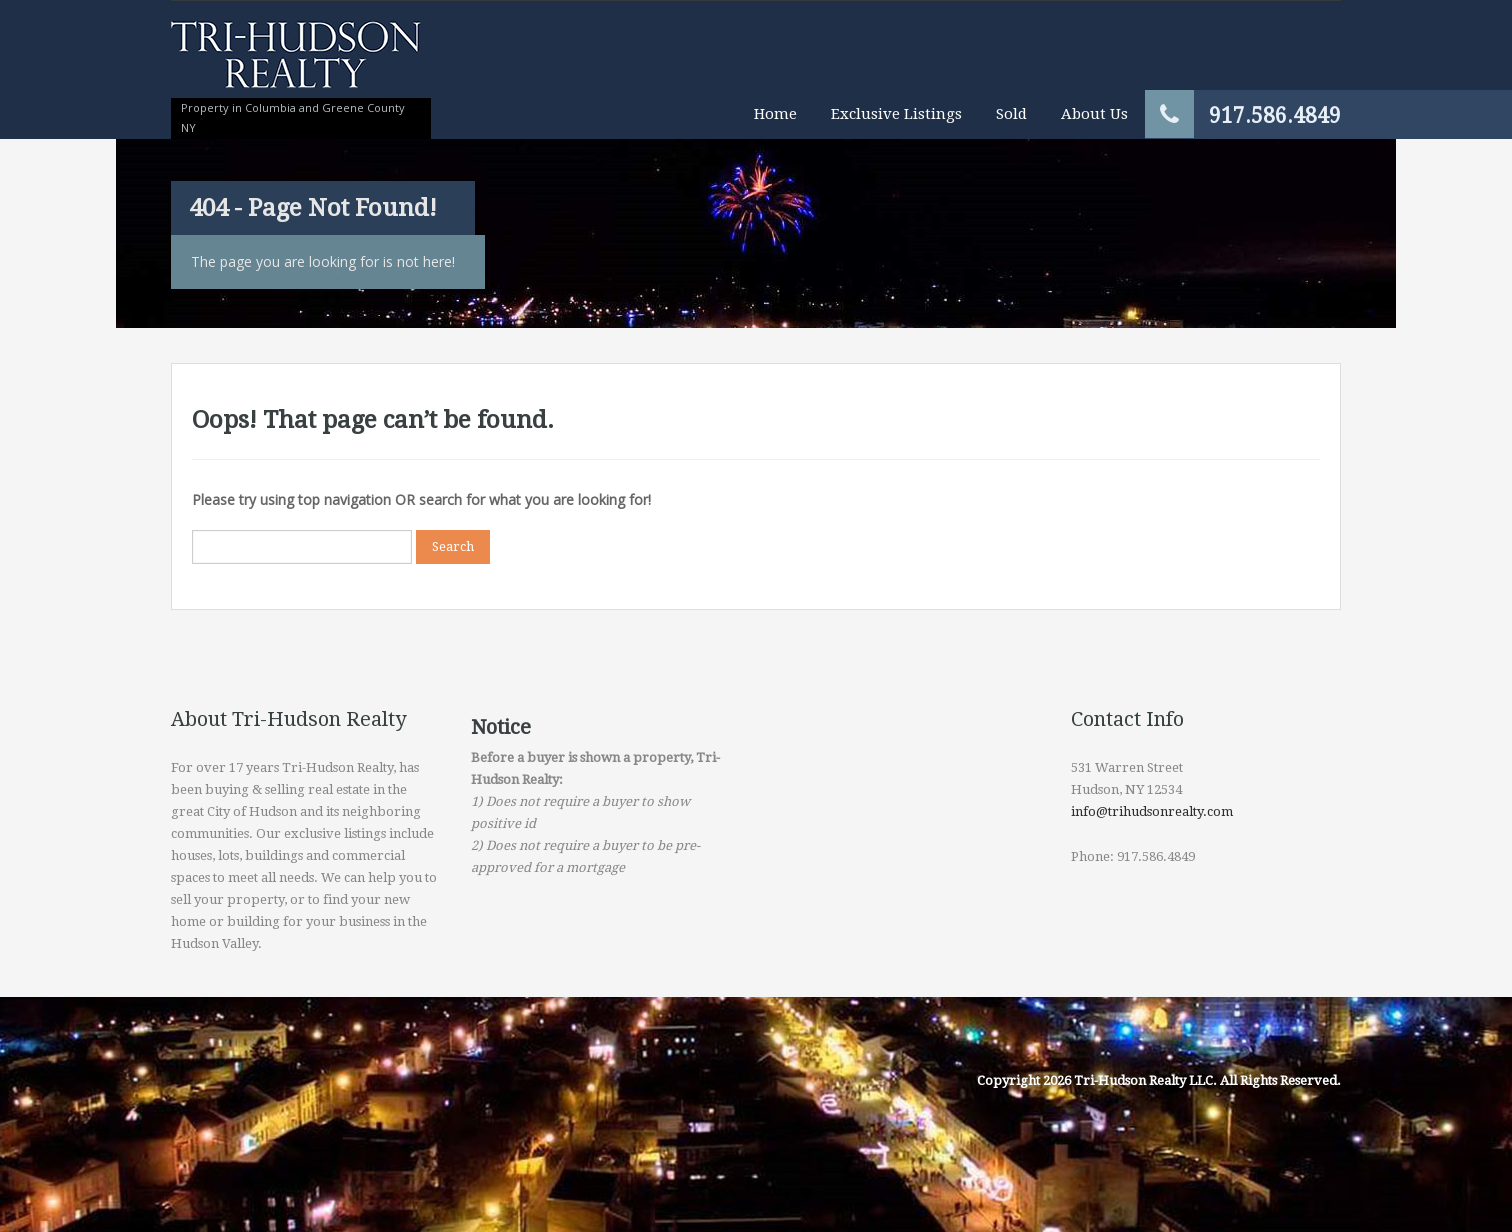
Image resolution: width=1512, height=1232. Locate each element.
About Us (1094, 114)
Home (775, 114)
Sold (1011, 114)
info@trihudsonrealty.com (1152, 811)
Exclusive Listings (896, 114)
